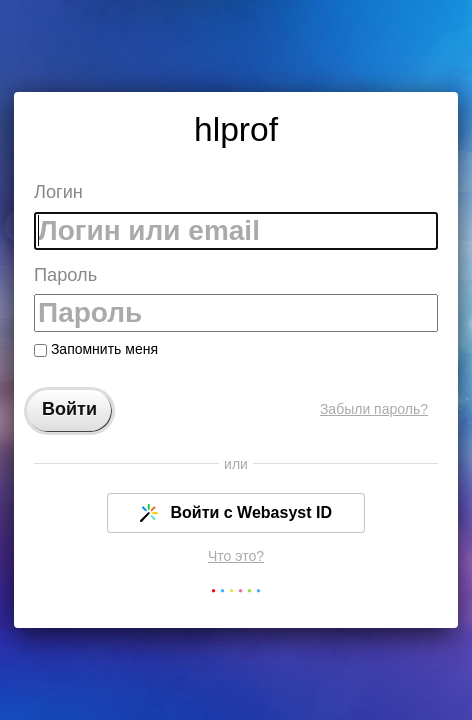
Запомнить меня (96, 349)
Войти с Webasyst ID (236, 513)
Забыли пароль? (374, 409)
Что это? (236, 556)
